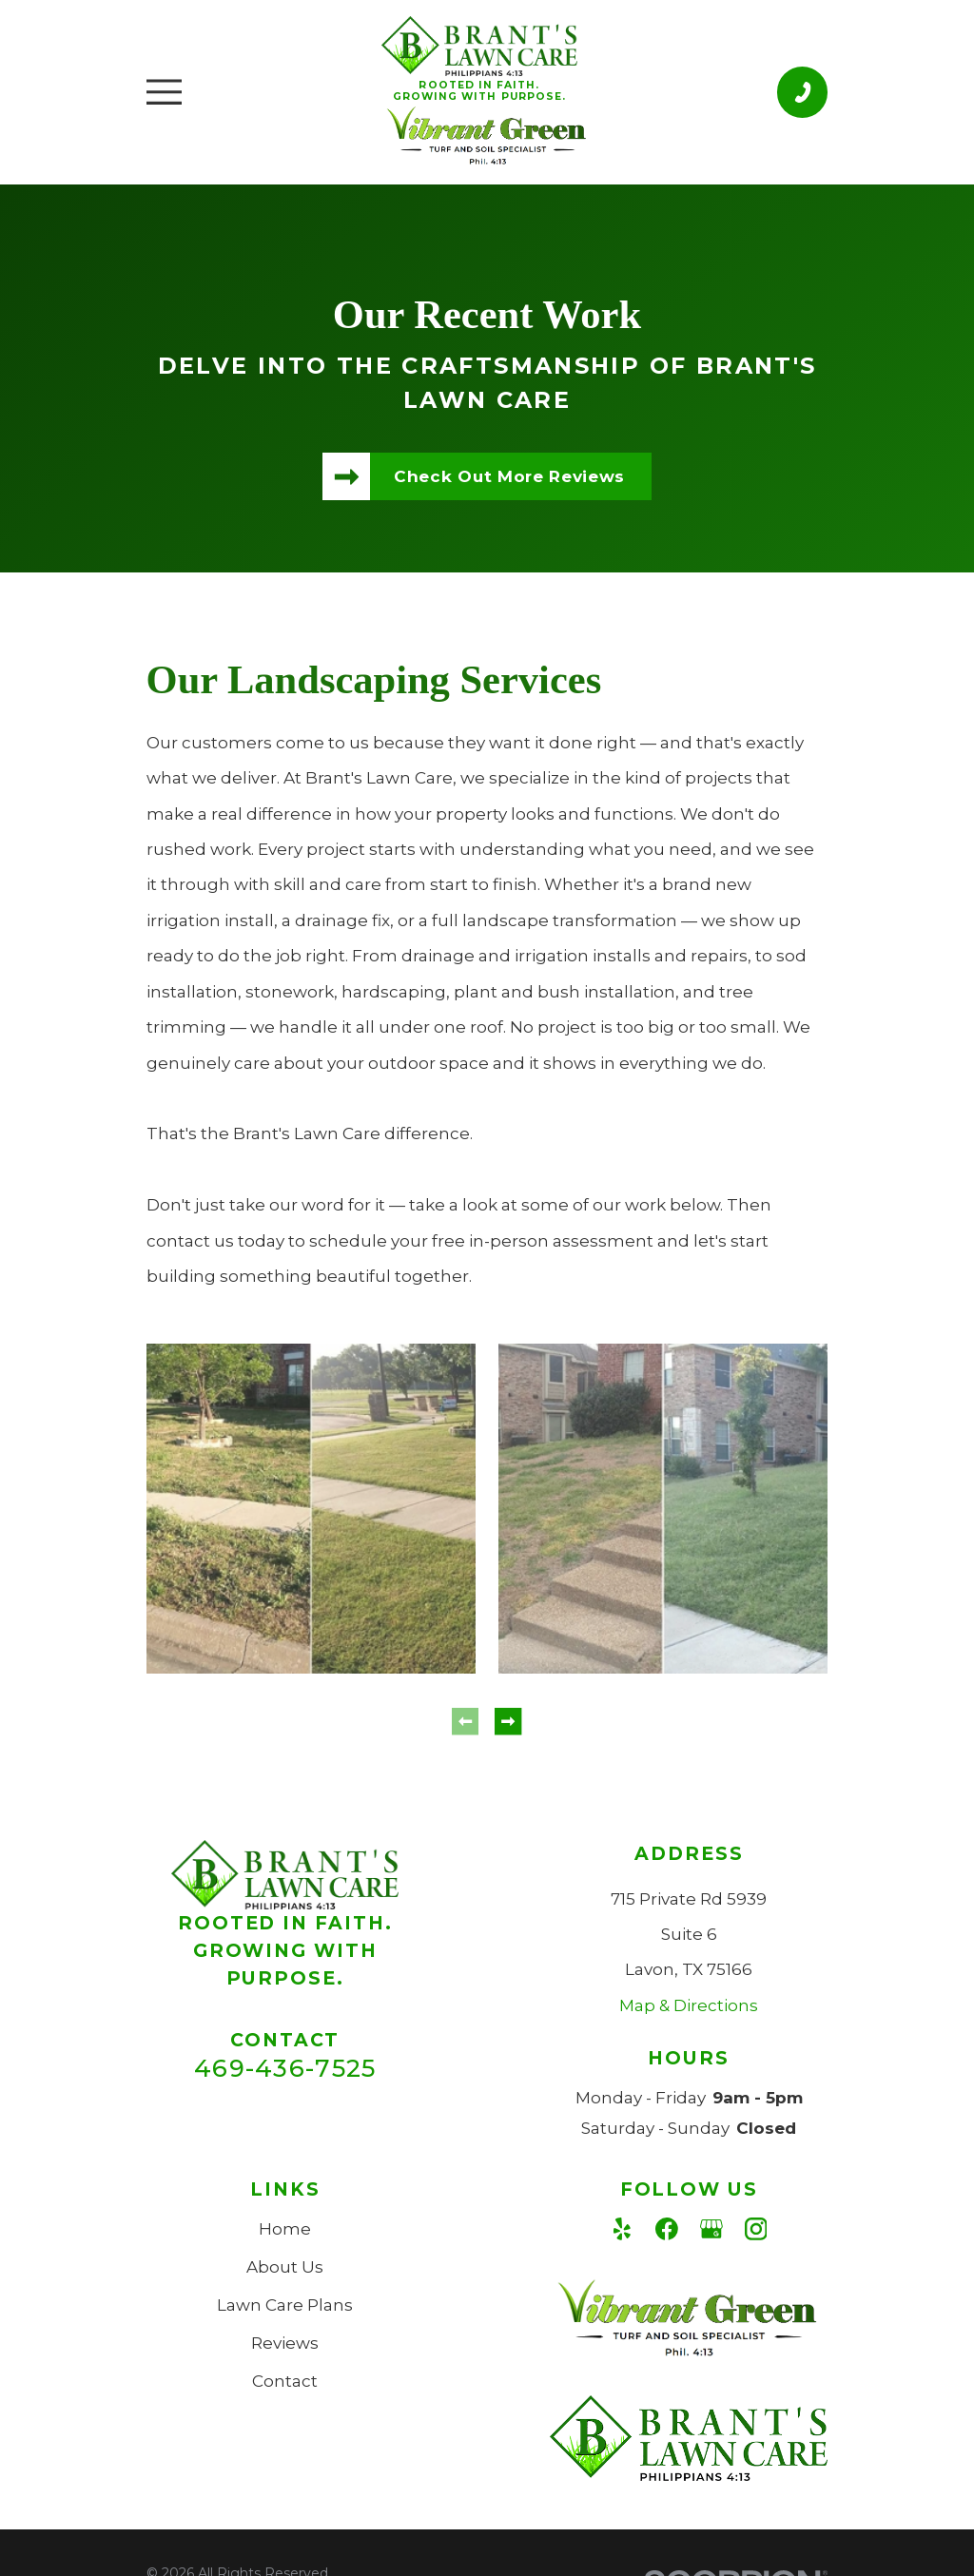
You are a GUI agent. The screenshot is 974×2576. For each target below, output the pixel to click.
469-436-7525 (285, 2067)
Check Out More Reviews (509, 476)
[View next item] (508, 1721)
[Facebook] (666, 2229)
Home (285, 2228)
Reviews (285, 2343)
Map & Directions (688, 2005)
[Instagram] (756, 2229)
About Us (284, 2266)
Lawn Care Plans (285, 2305)
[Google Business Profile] (711, 2229)
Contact (285, 2381)
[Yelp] (622, 2229)
